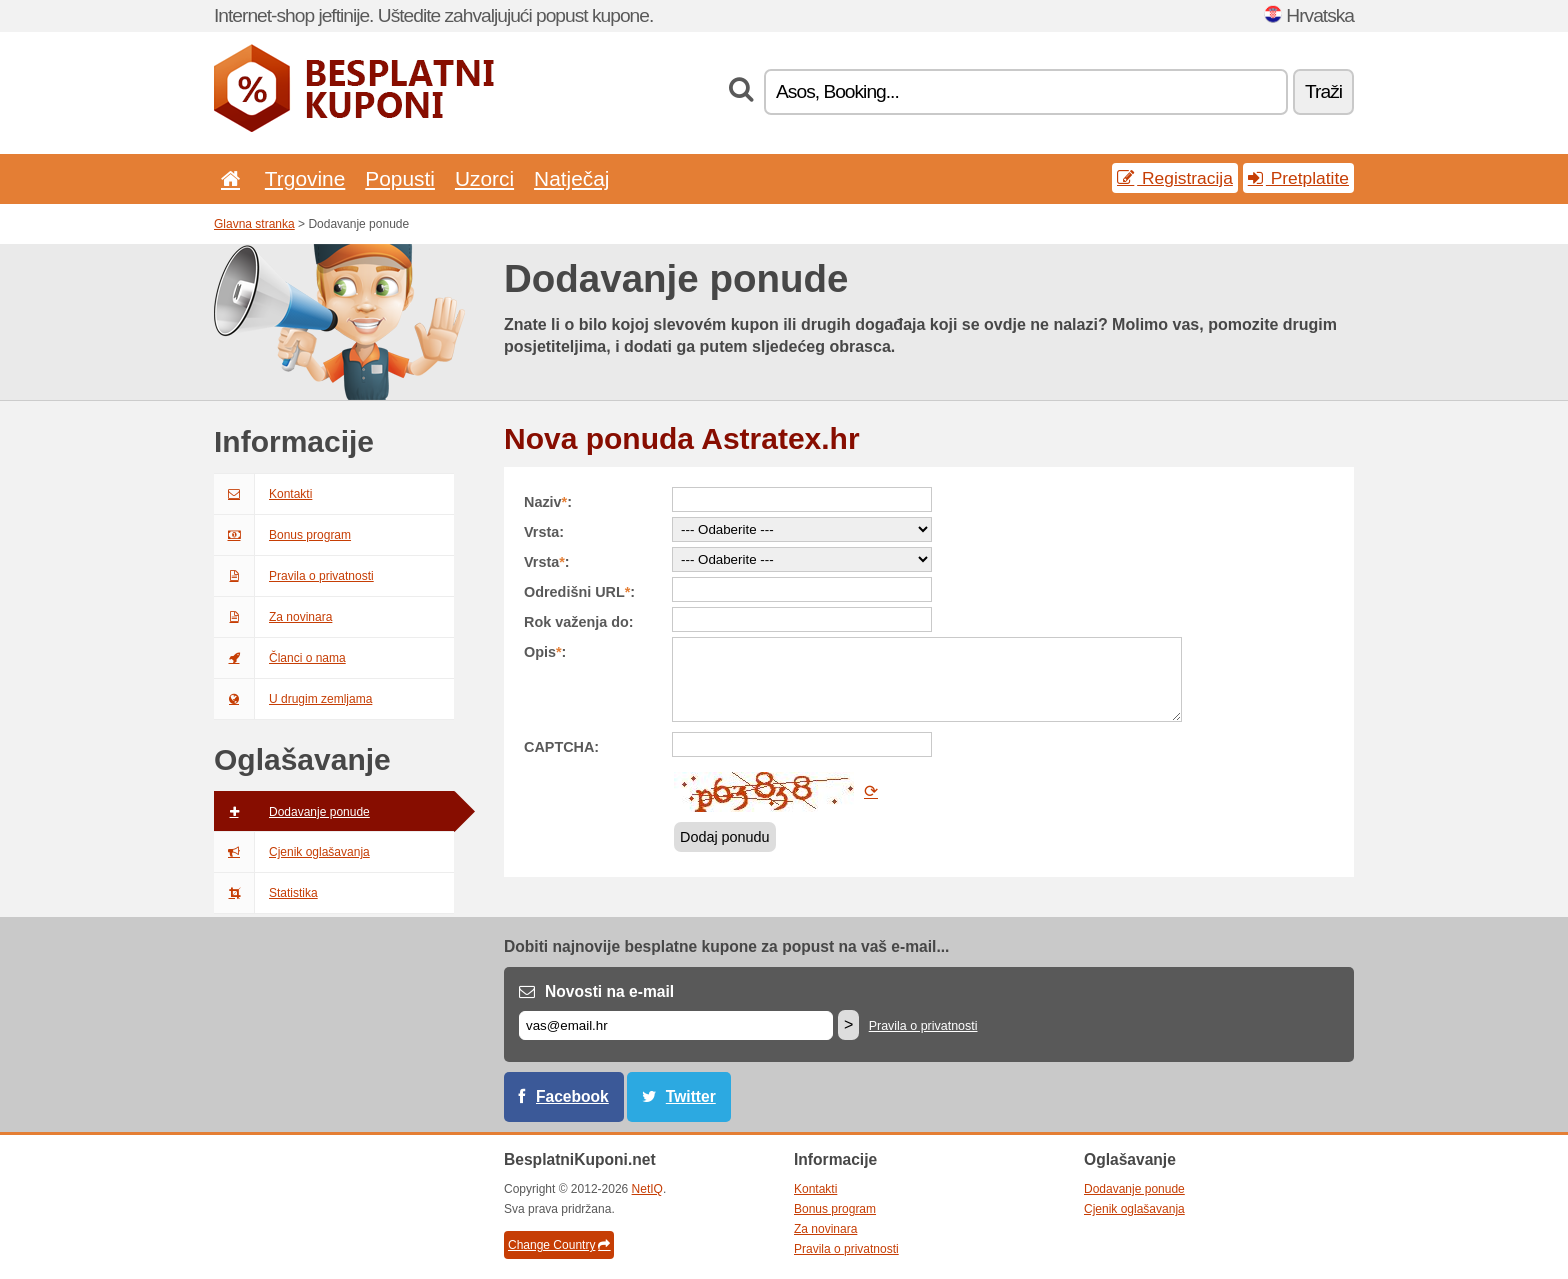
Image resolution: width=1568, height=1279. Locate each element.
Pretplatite (1298, 178)
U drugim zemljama (293, 699)
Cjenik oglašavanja (292, 852)
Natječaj (571, 178)
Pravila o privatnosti (294, 576)
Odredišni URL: (579, 592)
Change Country (559, 1245)
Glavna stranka (254, 224)
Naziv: (548, 502)
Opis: (545, 652)
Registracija (1175, 178)
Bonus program (282, 535)
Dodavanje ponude (292, 812)
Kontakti (263, 494)
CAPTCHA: (561, 747)
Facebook (572, 1096)
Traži (1323, 91)
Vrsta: (544, 532)
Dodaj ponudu (725, 837)
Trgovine (305, 178)
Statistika (266, 893)
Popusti (400, 178)
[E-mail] (676, 1025)
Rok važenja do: (579, 622)
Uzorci (484, 178)
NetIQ (647, 1189)
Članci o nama (280, 658)
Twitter (691, 1096)
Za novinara (273, 617)
